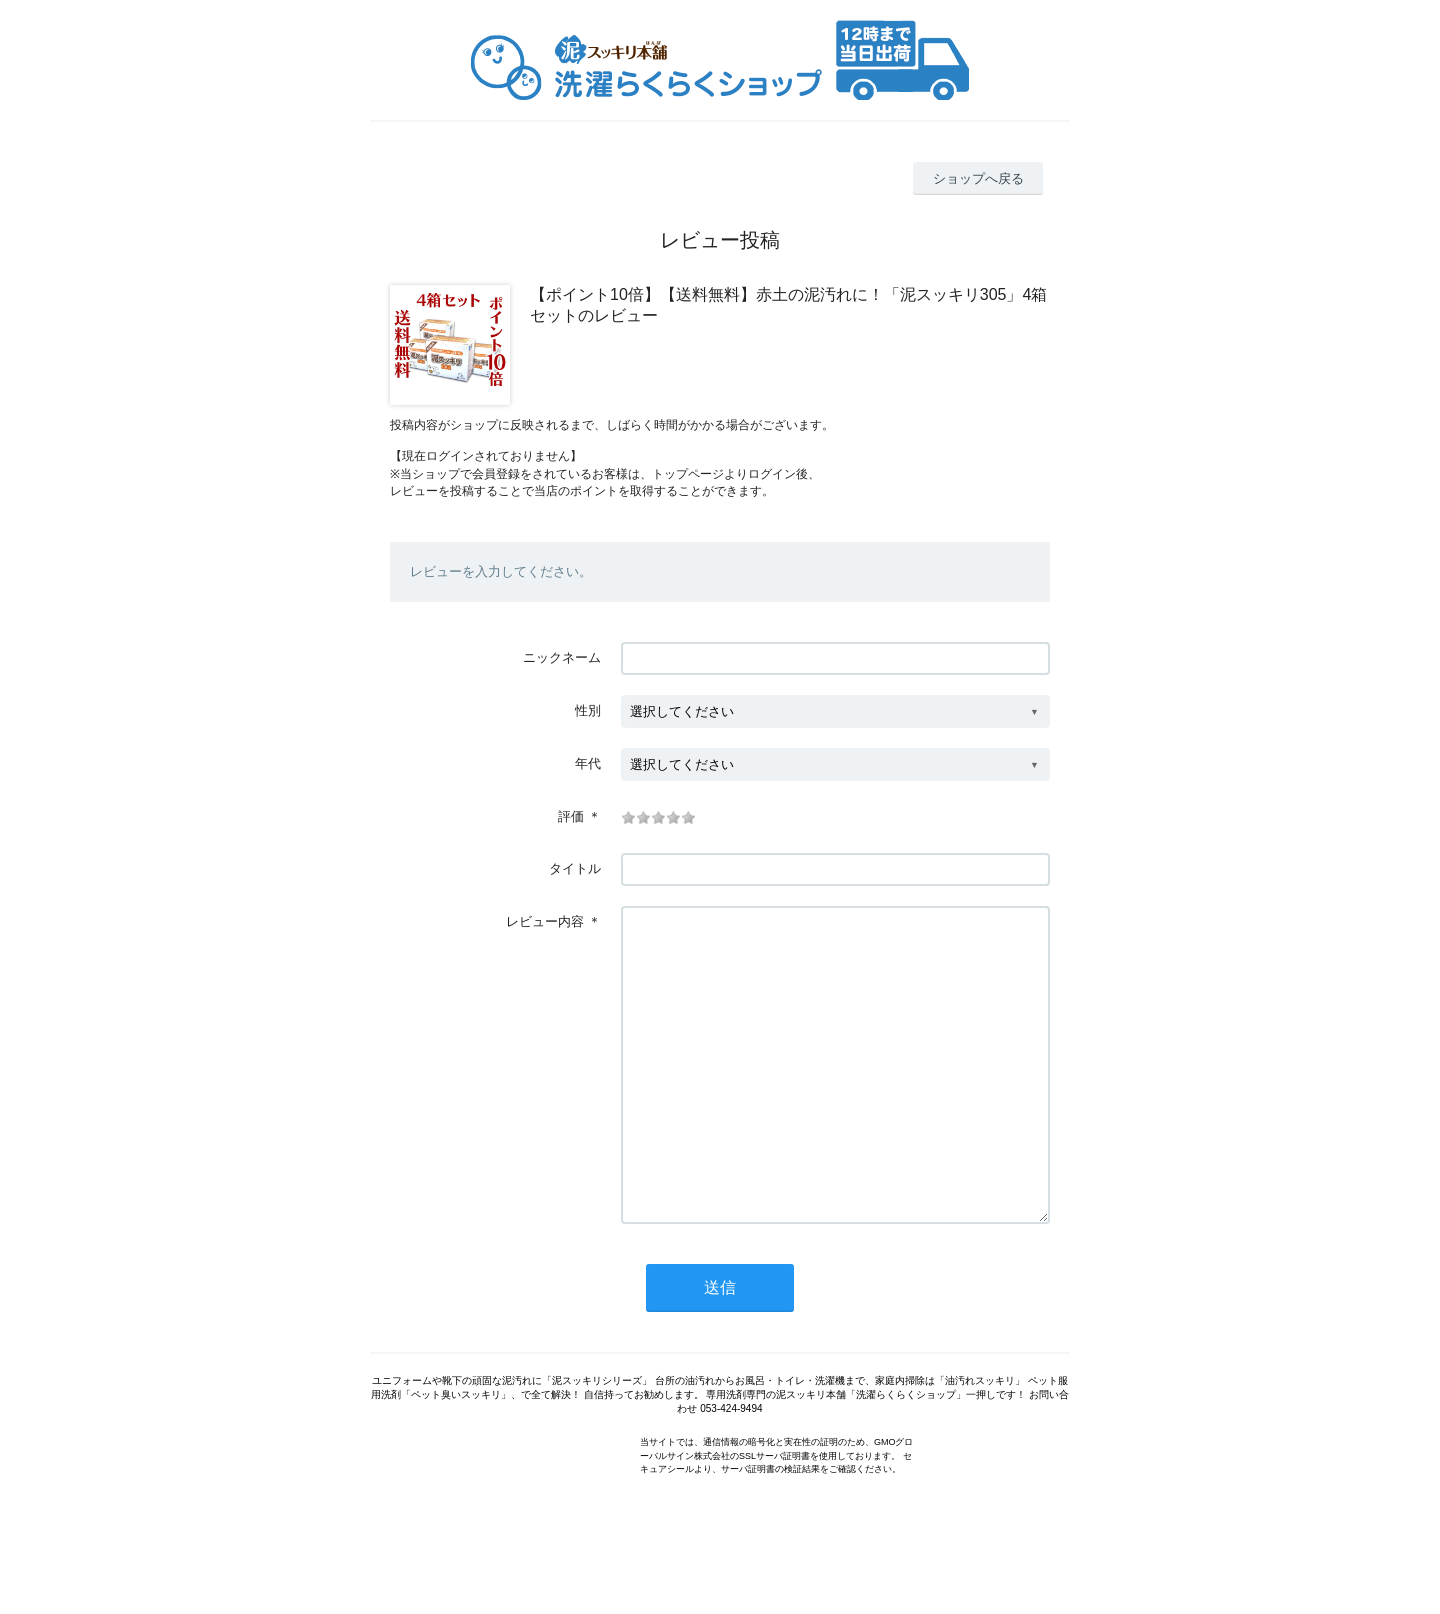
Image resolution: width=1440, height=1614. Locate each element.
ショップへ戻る (978, 178)
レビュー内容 (545, 921)
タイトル (575, 868)
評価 (571, 816)
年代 (588, 763)
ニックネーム (562, 657)
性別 (588, 710)
